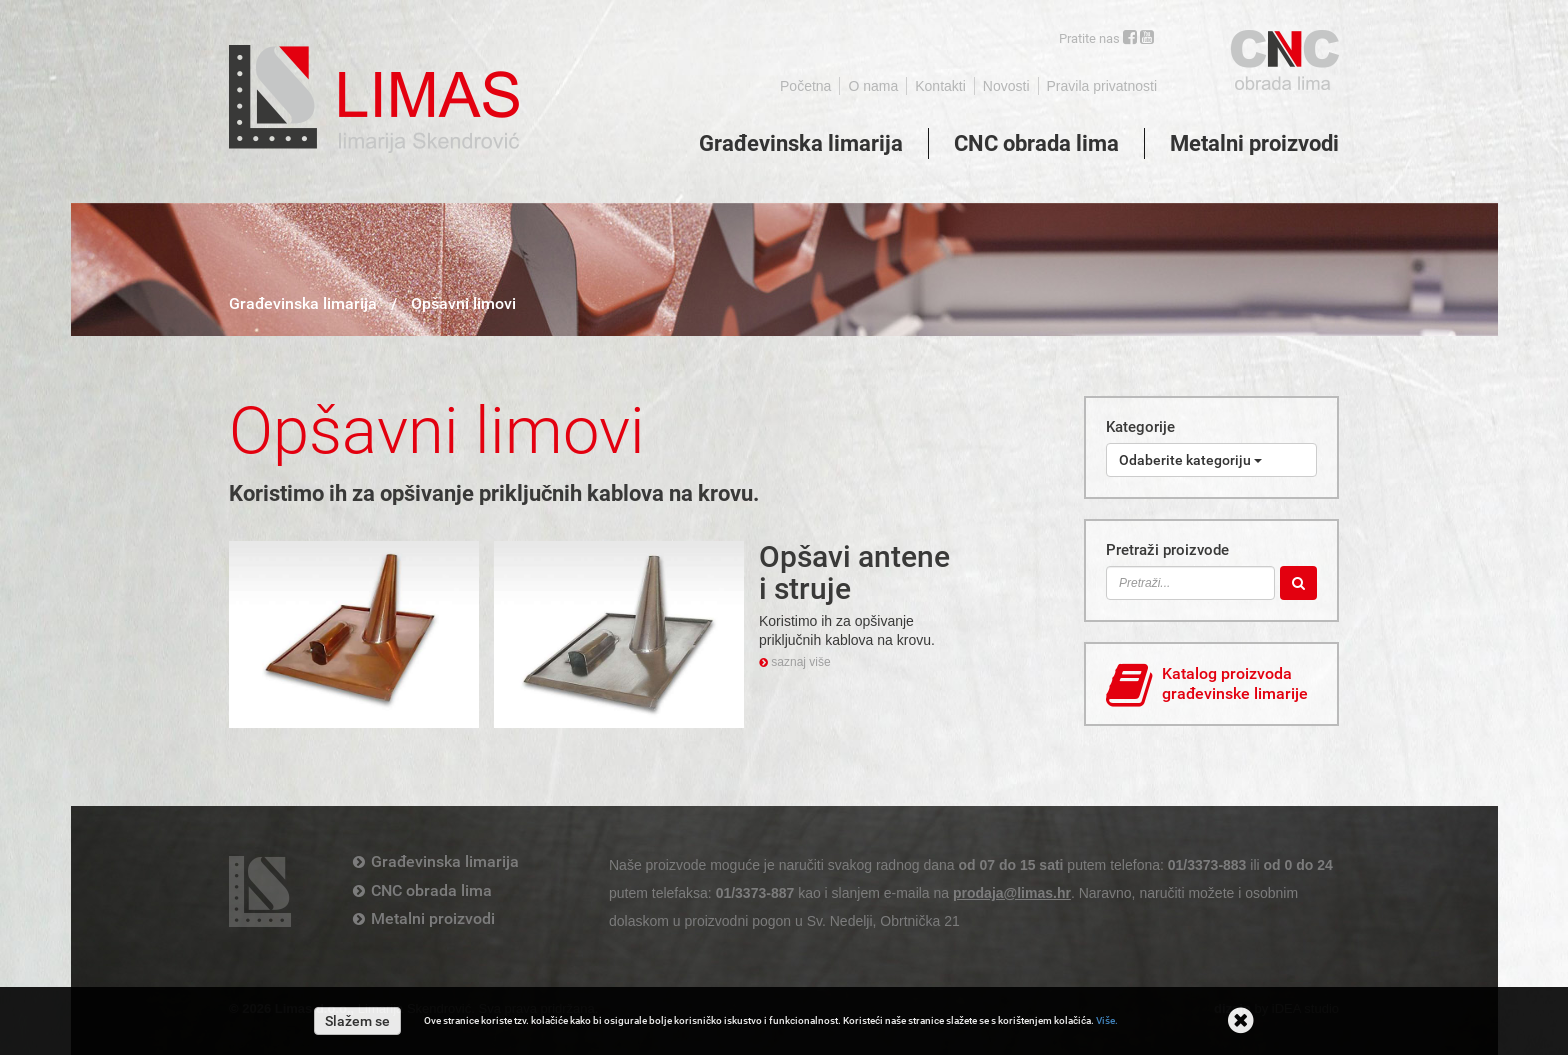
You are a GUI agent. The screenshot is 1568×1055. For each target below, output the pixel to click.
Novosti (1006, 86)
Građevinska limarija (801, 143)
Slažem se (357, 1021)
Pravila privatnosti (1102, 86)
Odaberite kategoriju (1190, 460)
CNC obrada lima (1036, 143)
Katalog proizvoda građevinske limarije (1207, 686)
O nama (873, 86)
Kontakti (940, 86)
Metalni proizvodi (1254, 143)
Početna (805, 86)
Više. (1107, 1020)
